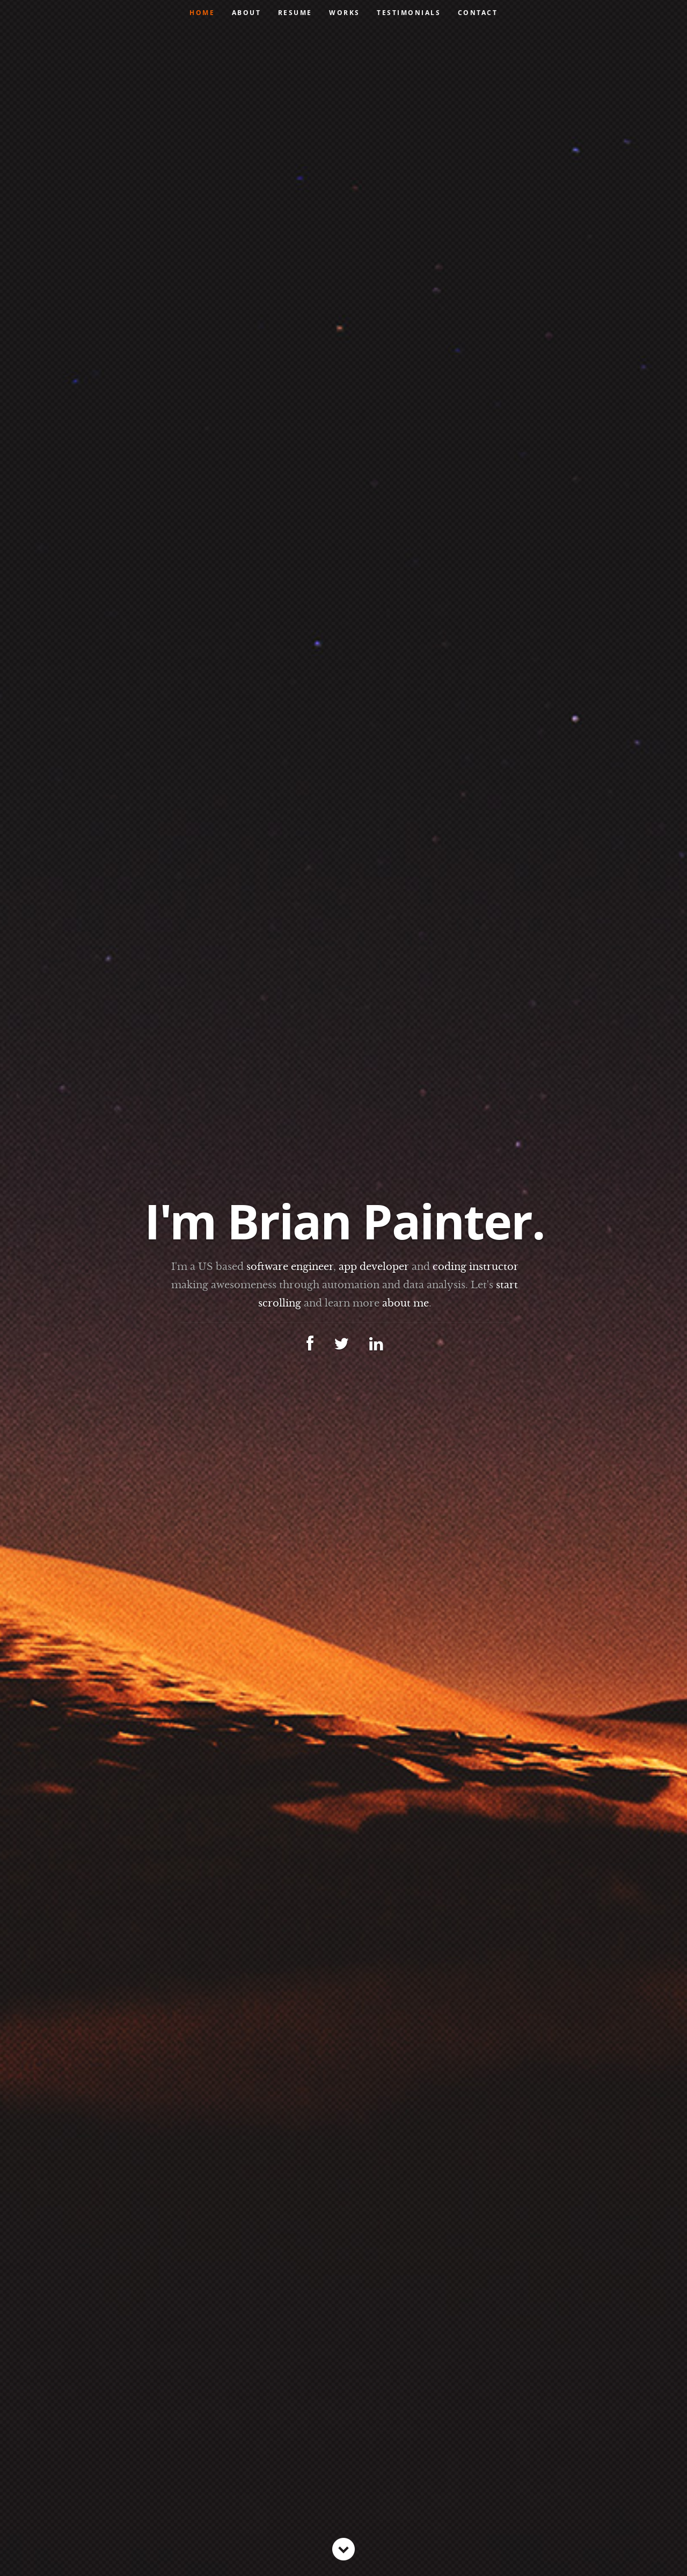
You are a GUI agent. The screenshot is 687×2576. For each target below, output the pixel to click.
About (246, 12)
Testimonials (409, 12)
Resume (295, 12)
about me (405, 1303)
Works (344, 12)
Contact (478, 12)
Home (202, 12)
